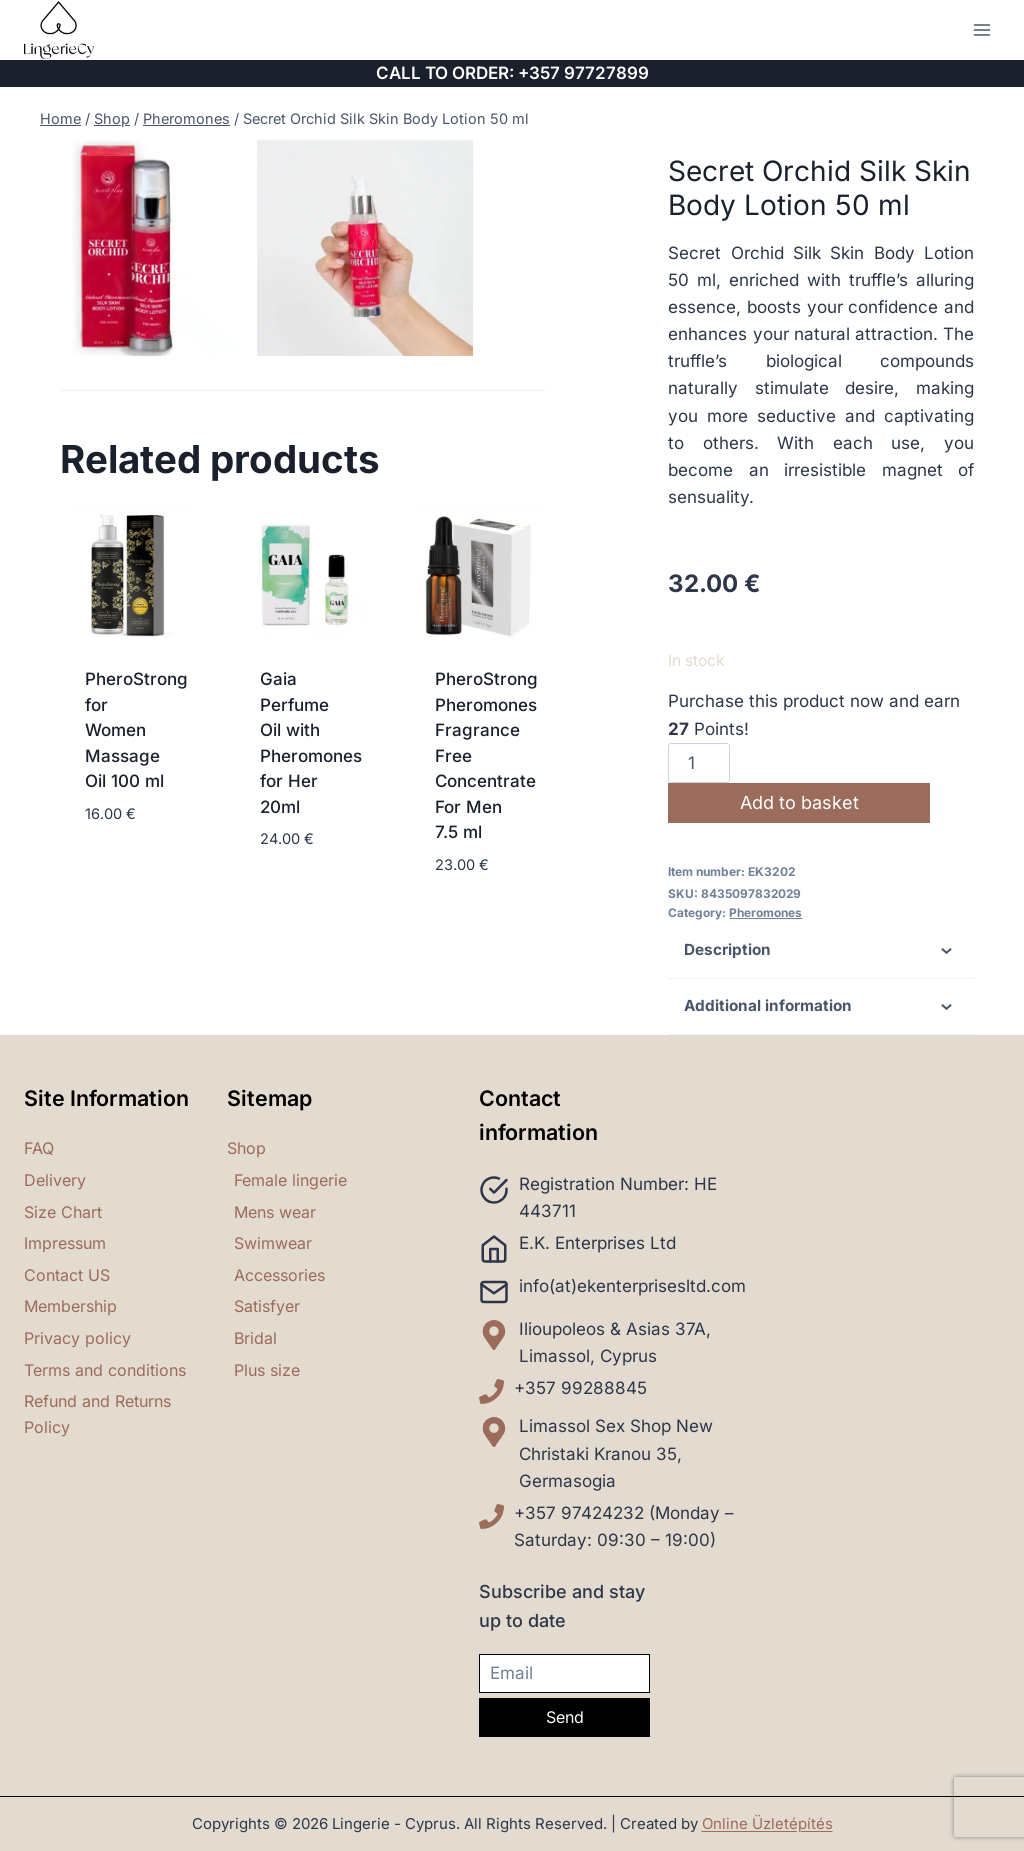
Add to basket (801, 802)
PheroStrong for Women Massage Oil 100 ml (136, 787)
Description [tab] (821, 951)
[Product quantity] (699, 763)
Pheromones (765, 912)
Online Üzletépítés (767, 1823)
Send (565, 1717)
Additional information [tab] (821, 1007)
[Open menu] (981, 29)
